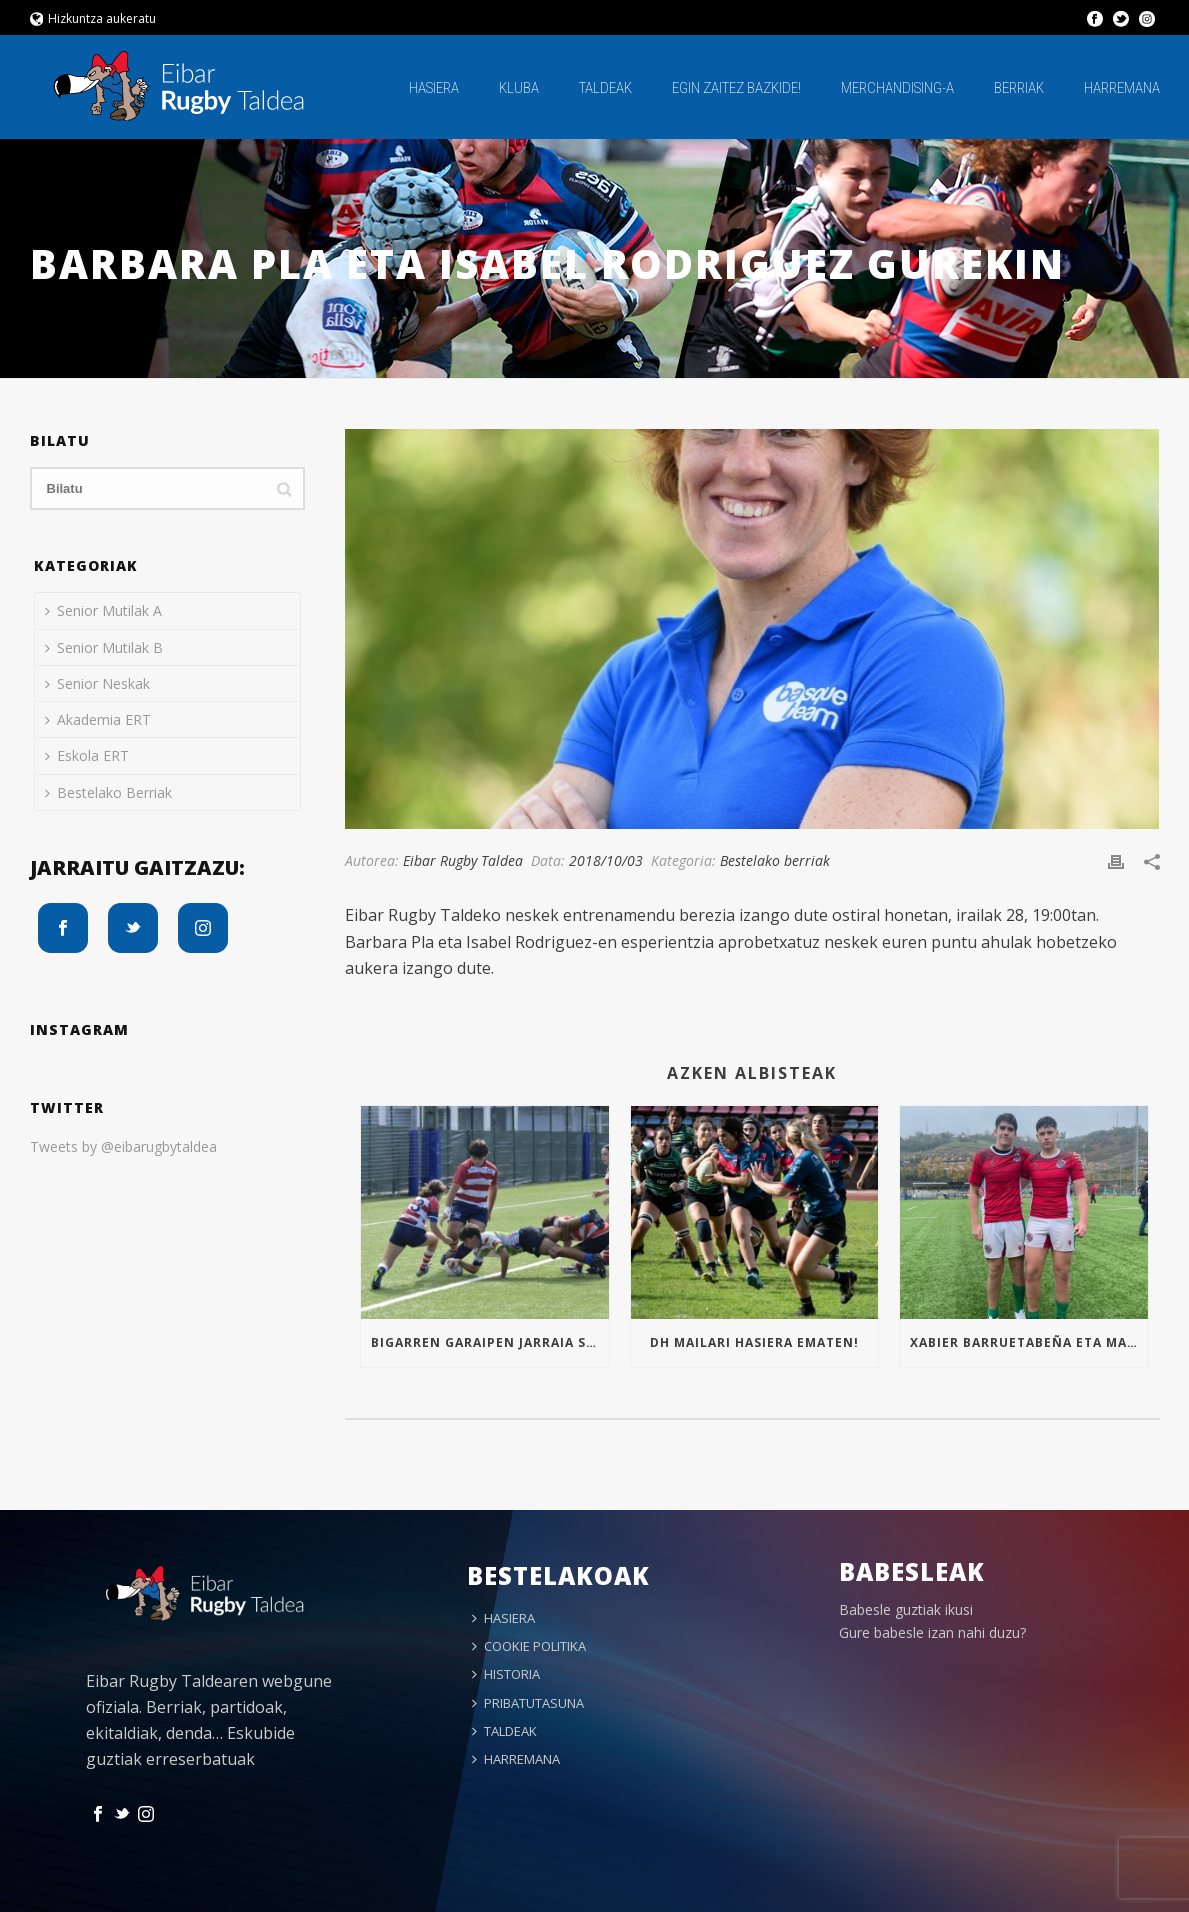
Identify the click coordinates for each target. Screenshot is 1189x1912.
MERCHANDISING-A (897, 88)
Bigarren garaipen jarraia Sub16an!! (489, 1342)
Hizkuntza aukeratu (93, 18)
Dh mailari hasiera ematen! (754, 1342)
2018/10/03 (606, 860)
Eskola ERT (87, 755)
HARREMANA (1122, 88)
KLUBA (519, 88)
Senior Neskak (97, 683)
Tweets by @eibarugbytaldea (123, 1146)
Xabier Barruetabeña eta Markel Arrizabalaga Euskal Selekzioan (1028, 1342)
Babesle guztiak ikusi (906, 1609)
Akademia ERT (98, 719)
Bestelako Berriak (108, 792)
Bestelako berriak (775, 860)
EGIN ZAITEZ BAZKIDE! (736, 88)
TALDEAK (605, 88)
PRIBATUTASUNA (528, 1703)
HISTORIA (506, 1674)
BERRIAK (1019, 88)
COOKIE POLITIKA (529, 1646)
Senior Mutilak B (104, 647)
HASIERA (434, 88)
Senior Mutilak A (103, 610)
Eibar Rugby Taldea (463, 860)
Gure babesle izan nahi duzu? (932, 1632)
